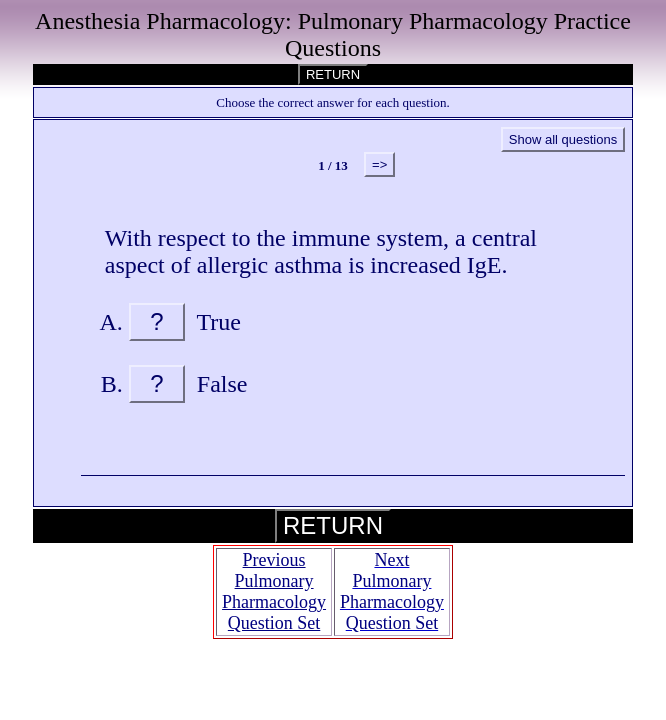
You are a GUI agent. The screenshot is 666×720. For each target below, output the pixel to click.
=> (379, 164)
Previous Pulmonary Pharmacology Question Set (274, 591)
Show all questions (563, 139)
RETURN (333, 74)
